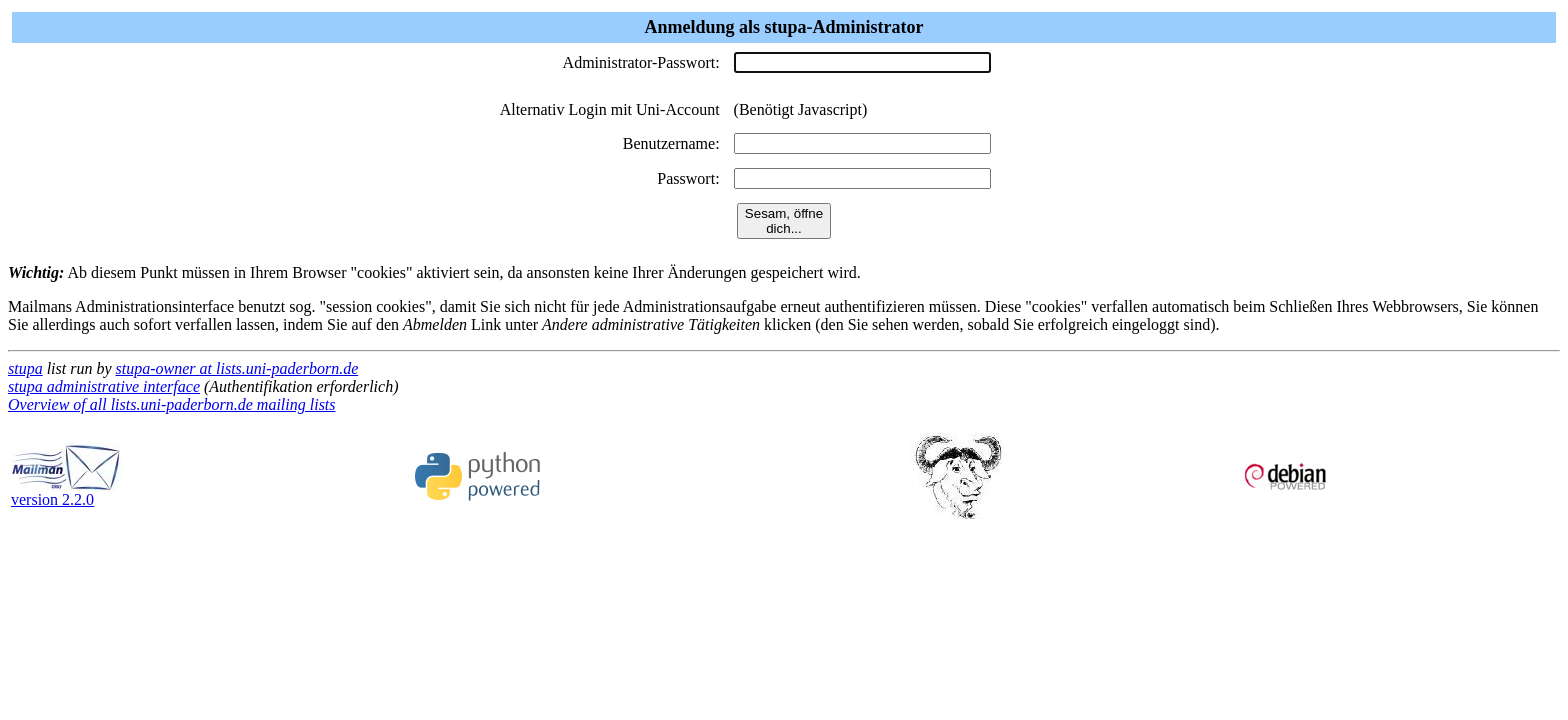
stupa (25, 368)
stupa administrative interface (104, 386)
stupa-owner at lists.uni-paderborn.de (237, 368)
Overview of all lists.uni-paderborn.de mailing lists (172, 404)
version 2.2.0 (66, 492)
